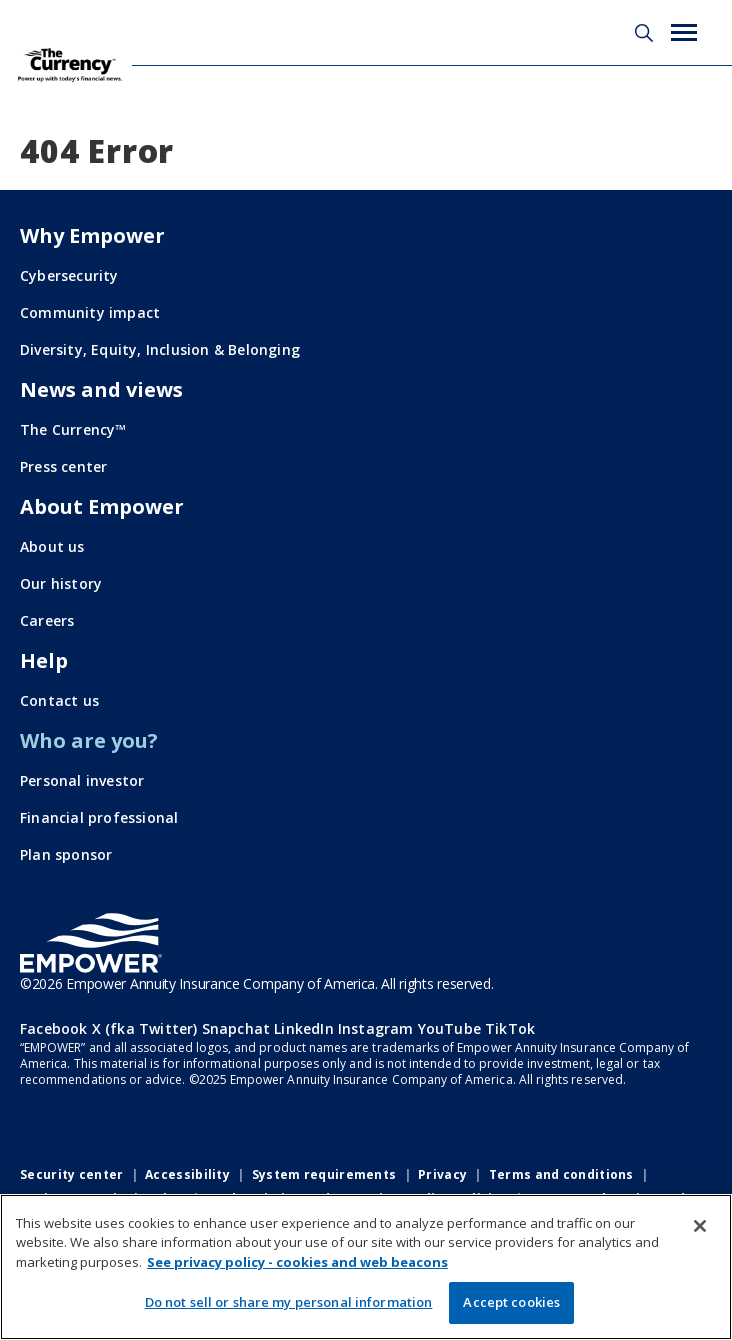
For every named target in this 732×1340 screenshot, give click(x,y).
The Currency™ (73, 429)
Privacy (442, 1174)
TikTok (510, 1028)
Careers (47, 620)
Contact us (59, 700)
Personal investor (82, 780)
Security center (72, 1174)
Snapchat (236, 1028)
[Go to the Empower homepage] (91, 943)
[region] (366, 1267)
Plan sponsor (66, 854)
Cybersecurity (69, 275)
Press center (63, 466)
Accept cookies (511, 1302)
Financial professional (99, 817)
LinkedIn (304, 1028)
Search (644, 33)
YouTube (449, 1028)
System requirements (324, 1174)
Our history (61, 583)
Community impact (90, 312)
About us (52, 546)
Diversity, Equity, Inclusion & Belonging (160, 349)
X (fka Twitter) (145, 1028)
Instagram (376, 1028)
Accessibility (187, 1174)
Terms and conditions (561, 1174)
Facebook (54, 1028)
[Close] (700, 1226)
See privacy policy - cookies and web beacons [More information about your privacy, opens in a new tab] (297, 1262)
